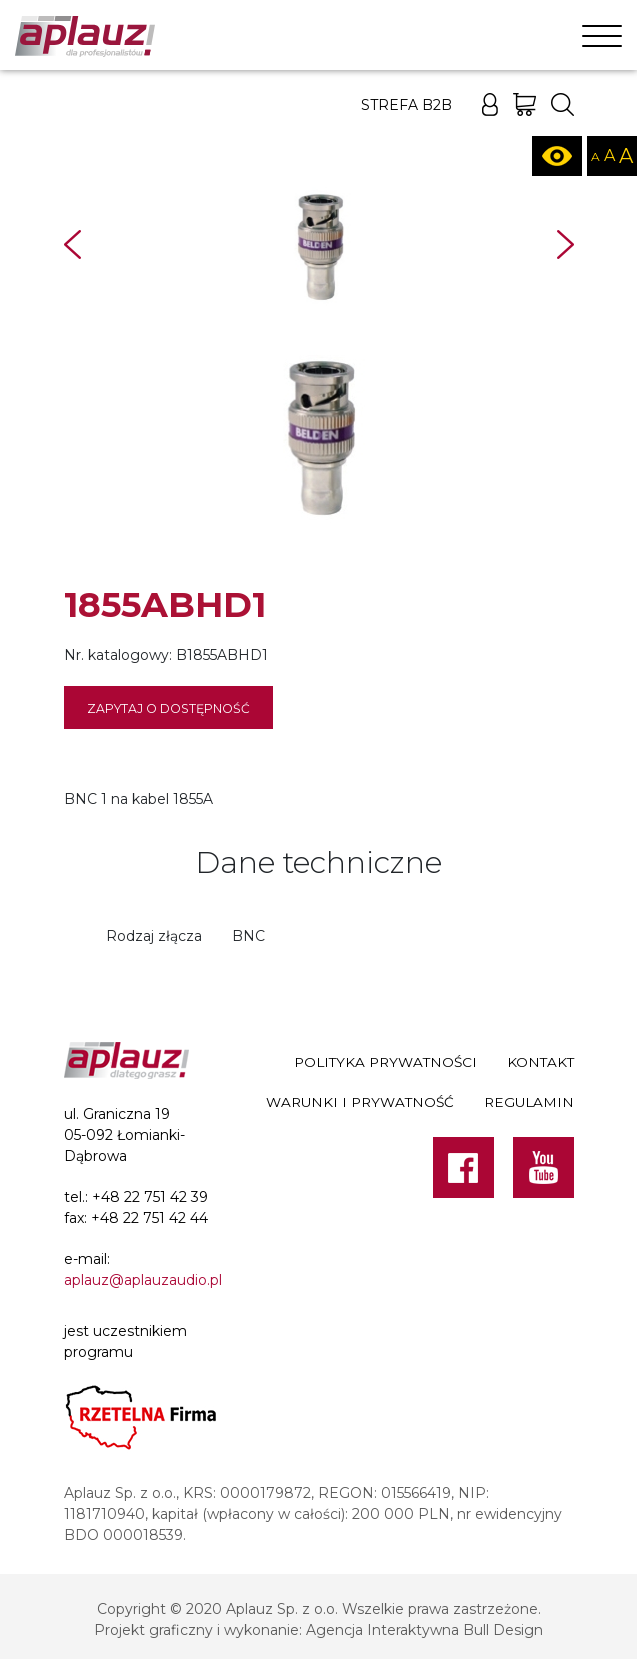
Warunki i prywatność (360, 1102)
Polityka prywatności (385, 1062)
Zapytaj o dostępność (168, 708)
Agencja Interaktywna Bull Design (424, 1630)
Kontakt (540, 1062)
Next (565, 244)
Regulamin (529, 1102)
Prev (72, 244)
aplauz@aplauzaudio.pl (143, 1280)
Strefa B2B (406, 105)
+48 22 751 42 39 (150, 1197)
